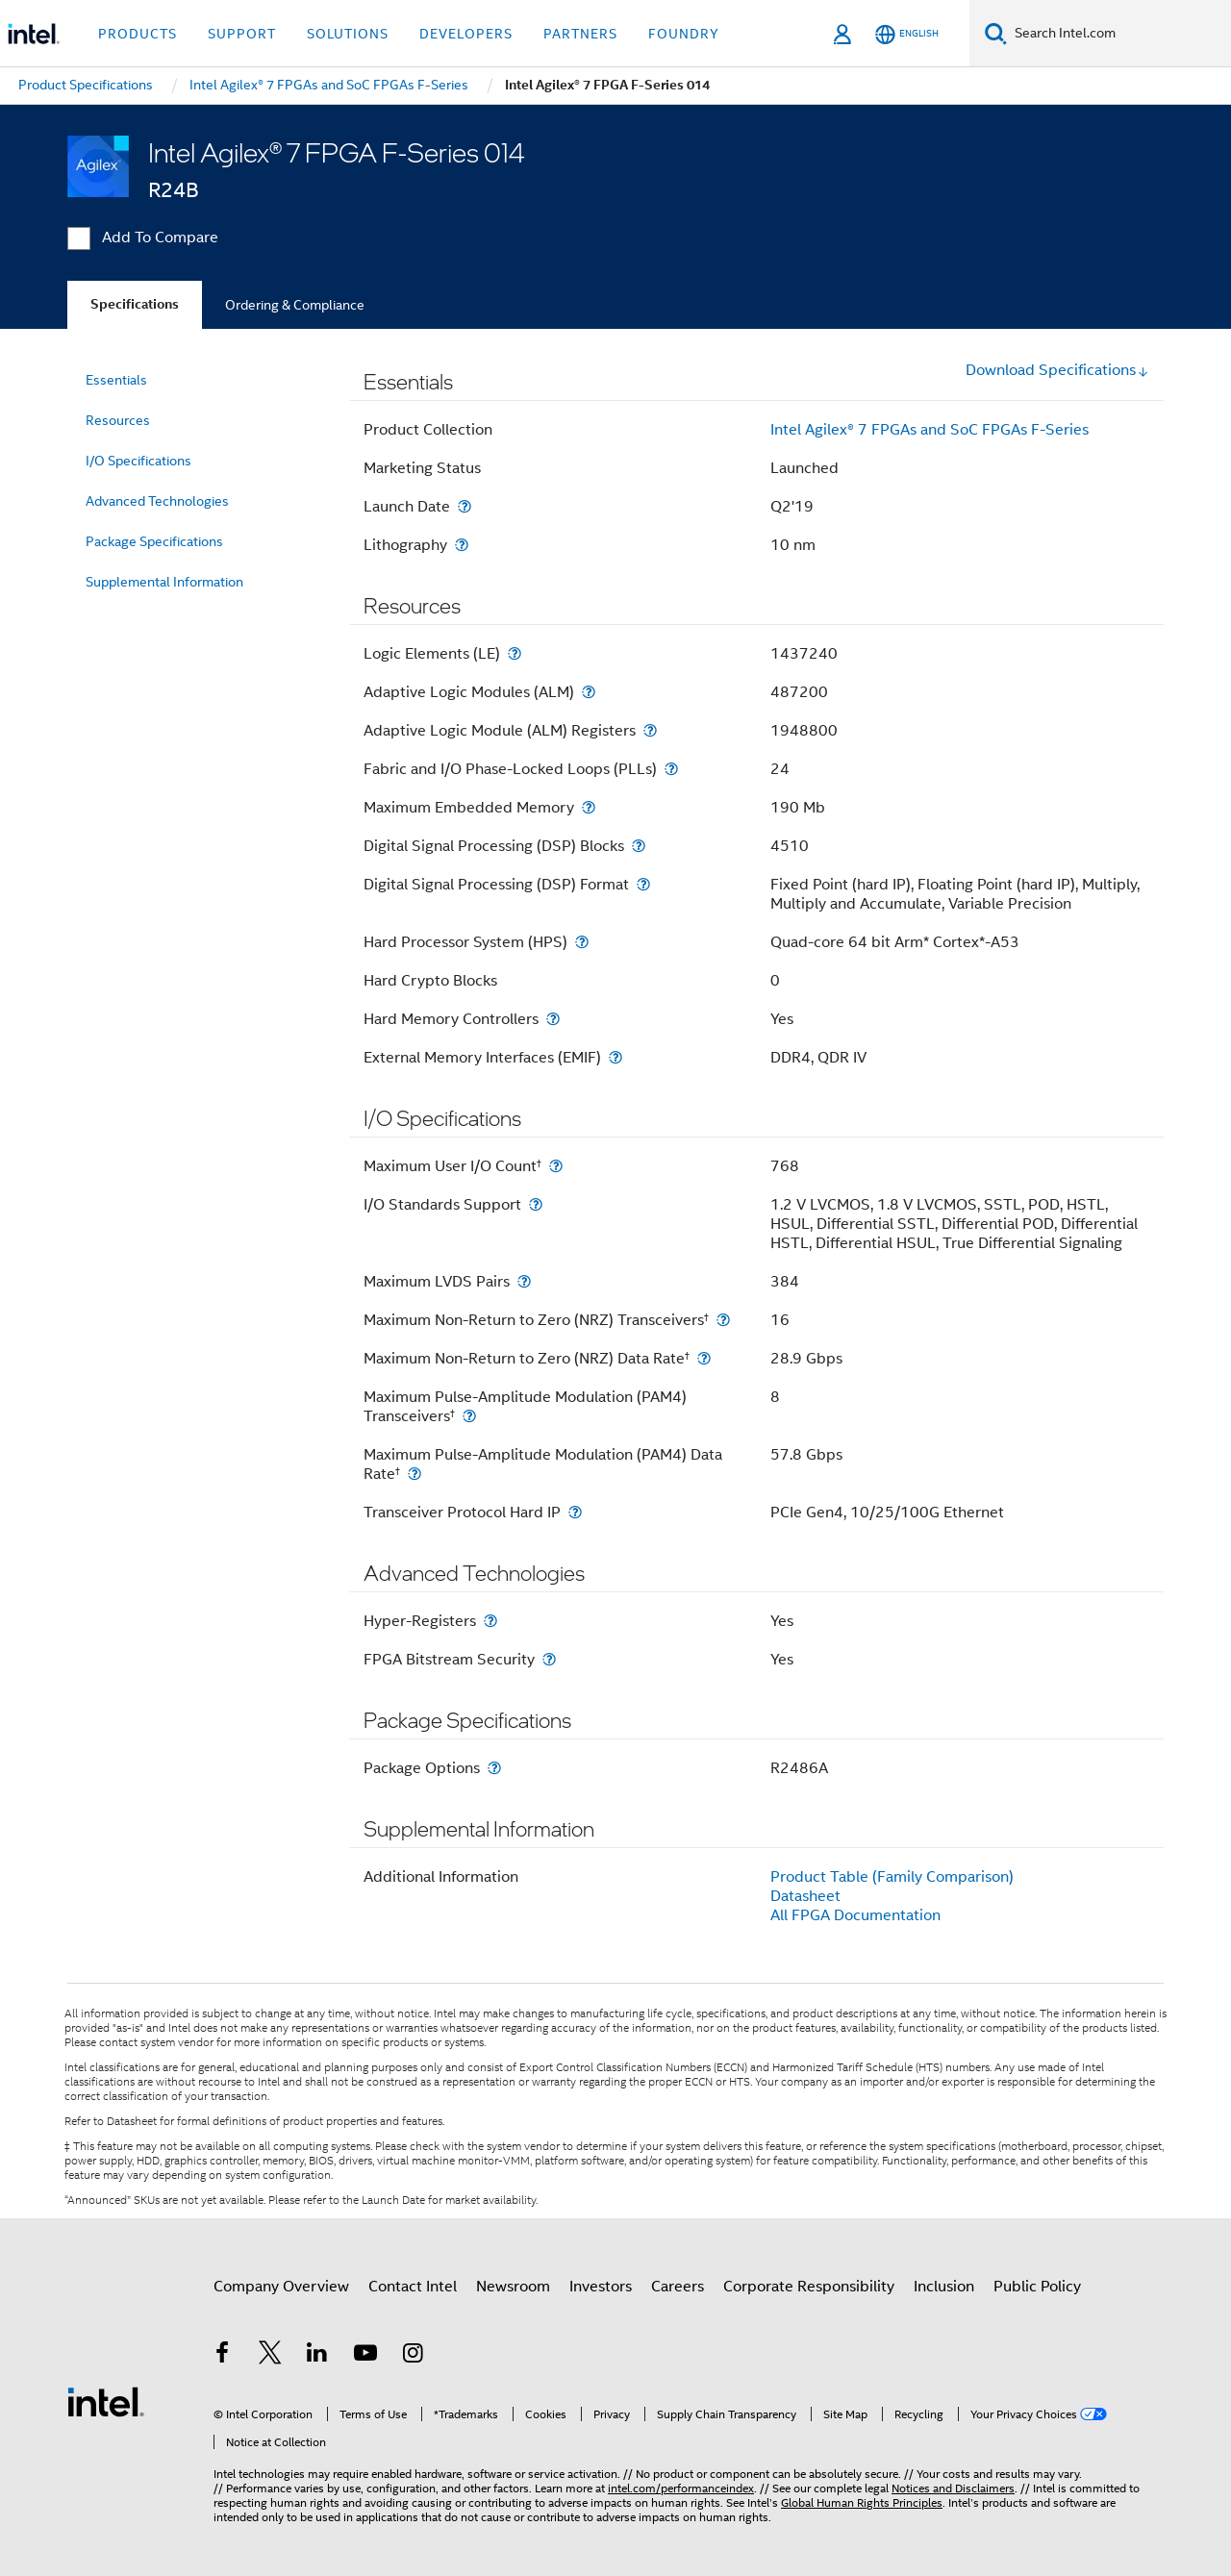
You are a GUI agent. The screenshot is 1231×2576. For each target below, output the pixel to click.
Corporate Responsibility (808, 2286)
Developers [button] (466, 33)
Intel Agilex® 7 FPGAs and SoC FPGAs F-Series (929, 429)
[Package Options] (494, 1768)
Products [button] (137, 33)
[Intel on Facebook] (222, 2355)
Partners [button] (580, 33)
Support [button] (242, 33)
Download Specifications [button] (1057, 370)
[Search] (996, 33)
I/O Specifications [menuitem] (138, 460)
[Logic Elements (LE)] (514, 653)
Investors (600, 2286)
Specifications (134, 304)
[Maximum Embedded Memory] (588, 807)
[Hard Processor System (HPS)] (581, 942)
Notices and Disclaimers (953, 2488)
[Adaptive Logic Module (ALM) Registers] (650, 730)
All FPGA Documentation (855, 1915)
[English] (906, 34)
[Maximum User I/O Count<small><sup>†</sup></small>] (555, 1166)
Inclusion (944, 2286)
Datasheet (805, 1896)
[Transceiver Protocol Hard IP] (575, 1512)
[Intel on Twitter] (270, 2355)
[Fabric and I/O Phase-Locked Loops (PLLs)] (671, 769)
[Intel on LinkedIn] (317, 2355)
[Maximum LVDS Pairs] (524, 1281)
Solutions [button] (348, 33)
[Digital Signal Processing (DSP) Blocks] (638, 846)
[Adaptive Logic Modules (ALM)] (588, 692)
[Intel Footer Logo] (105, 2401)
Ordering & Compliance (294, 304)
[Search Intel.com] (1119, 34)
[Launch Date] (464, 506)
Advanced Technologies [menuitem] (157, 501)
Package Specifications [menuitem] (154, 541)
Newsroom (513, 2286)
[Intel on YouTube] (365, 2355)
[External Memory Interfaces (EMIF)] (615, 1057)
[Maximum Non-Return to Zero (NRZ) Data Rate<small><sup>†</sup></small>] (704, 1358)
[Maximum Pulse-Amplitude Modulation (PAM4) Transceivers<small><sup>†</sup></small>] (469, 1416)
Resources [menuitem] (118, 420)
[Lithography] (461, 545)
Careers (677, 2286)
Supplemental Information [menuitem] (164, 581)
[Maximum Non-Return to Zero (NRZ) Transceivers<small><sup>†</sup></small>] (723, 1320)
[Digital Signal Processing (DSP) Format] (643, 884)
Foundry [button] (683, 33)
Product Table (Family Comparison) (892, 1877)
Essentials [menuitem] (116, 379)
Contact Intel (412, 2286)
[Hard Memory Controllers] (553, 1019)
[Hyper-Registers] (490, 1621)
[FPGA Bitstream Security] (549, 1659)
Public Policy (1037, 2286)
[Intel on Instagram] (412, 2355)
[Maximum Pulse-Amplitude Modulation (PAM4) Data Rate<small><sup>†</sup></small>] (414, 1473)
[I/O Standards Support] (535, 1204)
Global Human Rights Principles (861, 2502)
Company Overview (281, 2286)
